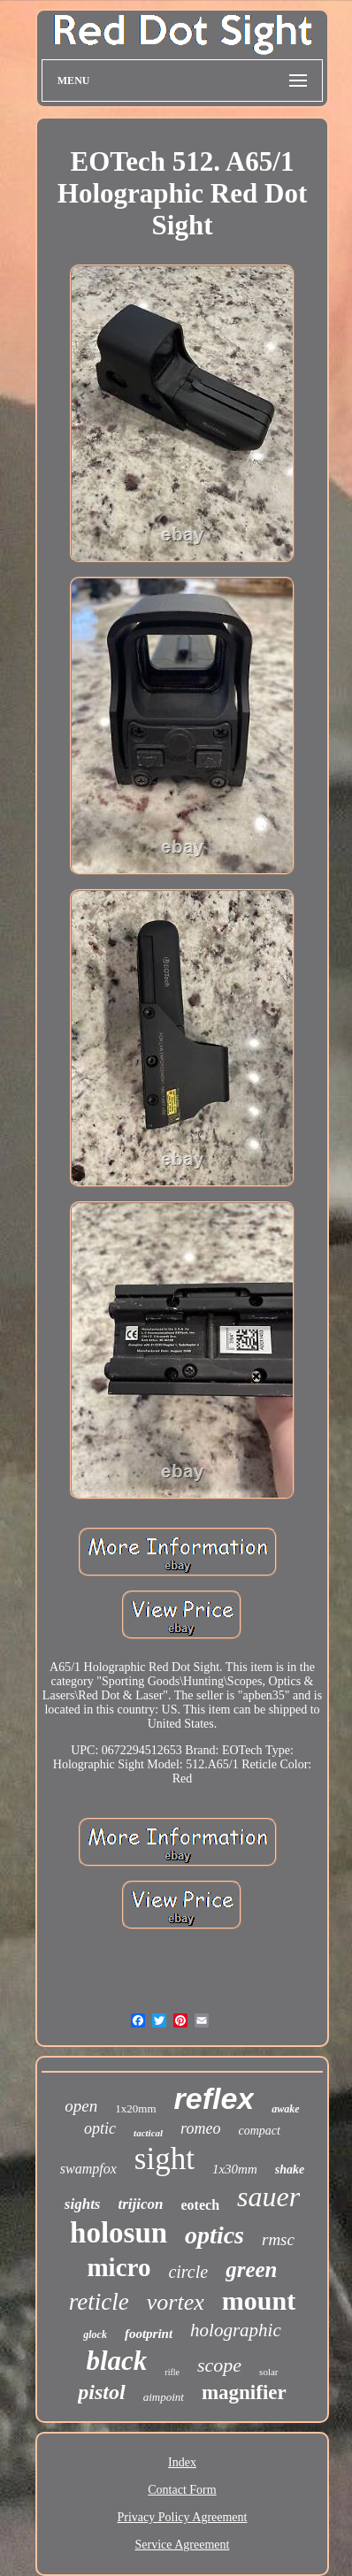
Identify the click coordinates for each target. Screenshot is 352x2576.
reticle (99, 2301)
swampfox (88, 2168)
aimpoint (163, 2397)
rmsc (278, 2239)
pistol (101, 2392)
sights (83, 2204)
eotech (200, 2204)
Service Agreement (182, 2544)
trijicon (140, 2204)
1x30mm (234, 2169)
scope (219, 2365)
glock (95, 2334)
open (81, 2106)
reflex (214, 2098)
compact (258, 2130)
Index (182, 2462)
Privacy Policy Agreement (183, 2517)
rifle (172, 2372)
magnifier (244, 2392)
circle (188, 2271)
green (251, 2269)
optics (214, 2235)
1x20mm (135, 2108)
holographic (235, 2330)
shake (289, 2169)
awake (285, 2109)
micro (118, 2267)
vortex (175, 2302)
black (116, 2360)
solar (268, 2371)
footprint (148, 2334)
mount (258, 2300)
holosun (118, 2233)
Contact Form (182, 2489)
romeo (200, 2128)
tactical (148, 2133)
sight (164, 2159)
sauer (268, 2196)
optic (100, 2128)
